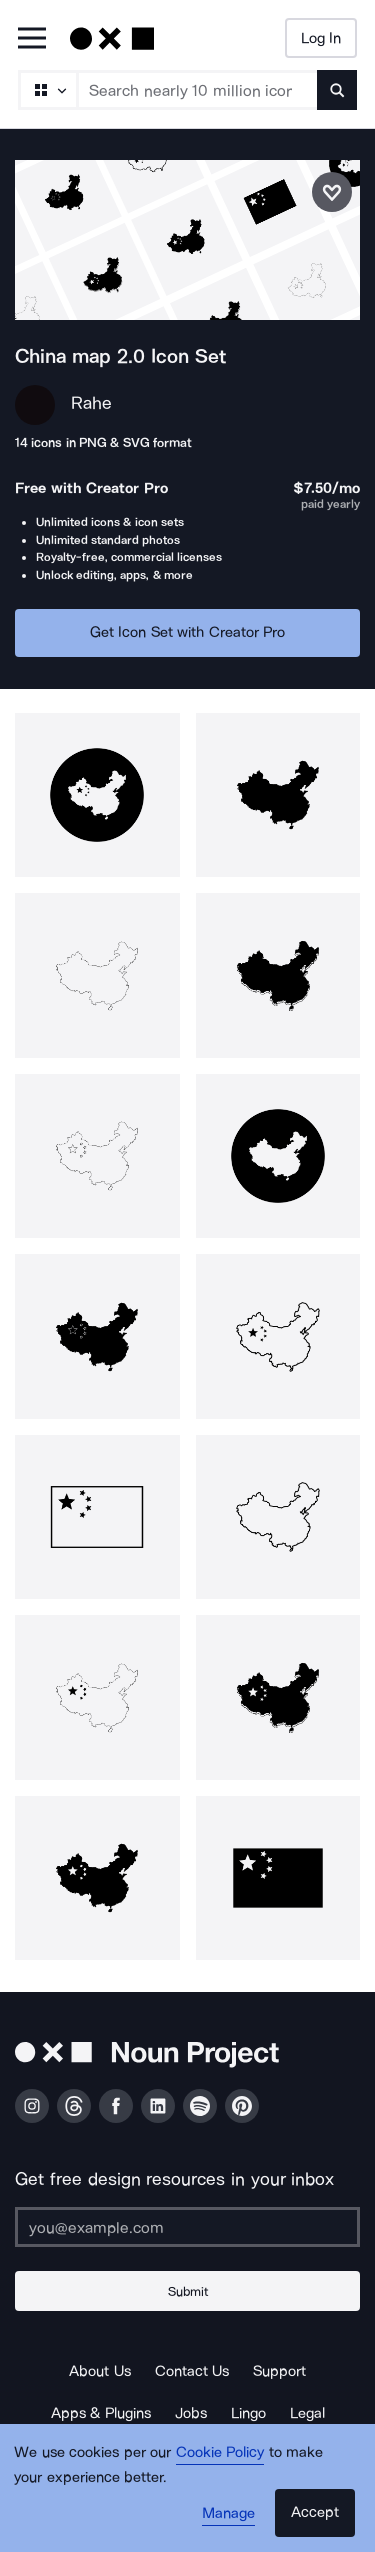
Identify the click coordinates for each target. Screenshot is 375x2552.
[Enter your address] (187, 2227)
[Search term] (198, 90)
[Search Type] (47, 90)
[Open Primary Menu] (32, 39)
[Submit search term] (337, 90)
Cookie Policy (220, 2452)
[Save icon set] (332, 192)
